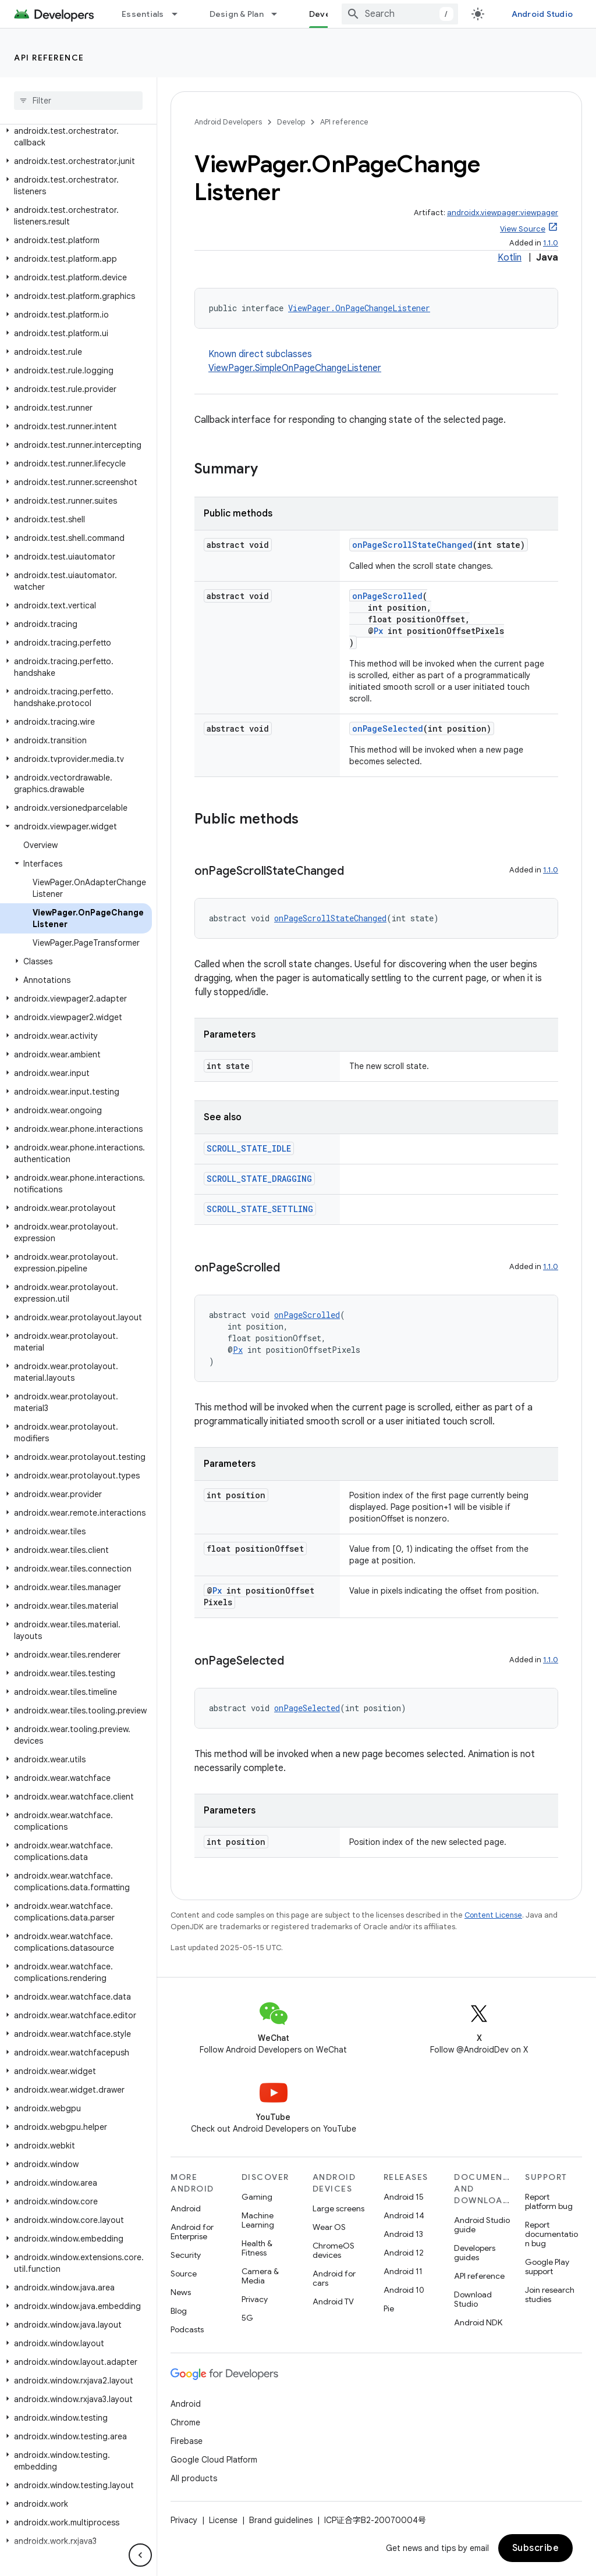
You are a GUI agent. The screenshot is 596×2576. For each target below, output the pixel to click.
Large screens (338, 2208)
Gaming (257, 2197)
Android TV (333, 2301)
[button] (76, 137)
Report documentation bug (551, 2234)
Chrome (185, 2422)
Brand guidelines (281, 2520)
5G (247, 2318)
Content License (493, 1915)
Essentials (143, 14)
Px (378, 630)
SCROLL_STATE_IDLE (249, 1148)
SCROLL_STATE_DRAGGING (259, 1178)
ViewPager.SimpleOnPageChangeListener (294, 368)
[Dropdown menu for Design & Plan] (279, 14)
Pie (389, 2308)
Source (184, 2273)
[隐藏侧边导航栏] (140, 2555)
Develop (291, 122)
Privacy (255, 2299)
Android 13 (403, 2234)
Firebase (187, 2441)
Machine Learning (258, 2220)
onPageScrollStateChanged (412, 544)
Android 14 (404, 2215)
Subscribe (535, 2548)
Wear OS (329, 2227)
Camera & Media (260, 2276)
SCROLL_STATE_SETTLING (260, 1208)
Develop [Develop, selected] (326, 14)
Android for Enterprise (192, 2232)
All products (194, 2478)
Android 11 (403, 2271)
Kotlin (510, 257)
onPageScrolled (387, 595)
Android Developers (228, 122)
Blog (179, 2311)
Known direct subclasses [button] (383, 361)
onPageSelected (387, 728)
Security (186, 2255)
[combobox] (400, 13)
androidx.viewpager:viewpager (502, 213)
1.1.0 (550, 243)
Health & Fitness (257, 2248)
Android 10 (404, 2290)
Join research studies (549, 2294)
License (223, 2520)
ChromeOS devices (333, 2250)
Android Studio (542, 14)
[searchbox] (78, 100)
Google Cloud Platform (214, 2459)
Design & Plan (237, 14)
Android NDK (478, 2322)
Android (186, 2208)
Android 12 (404, 2252)
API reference (49, 57)
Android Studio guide (482, 2225)
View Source (522, 229)
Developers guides (474, 2253)
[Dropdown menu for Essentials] (180, 14)
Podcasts (187, 2329)
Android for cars (334, 2278)
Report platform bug (549, 2201)
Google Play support (547, 2266)
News (181, 2292)
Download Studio (473, 2299)
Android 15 (404, 2197)
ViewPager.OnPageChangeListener (359, 307)
